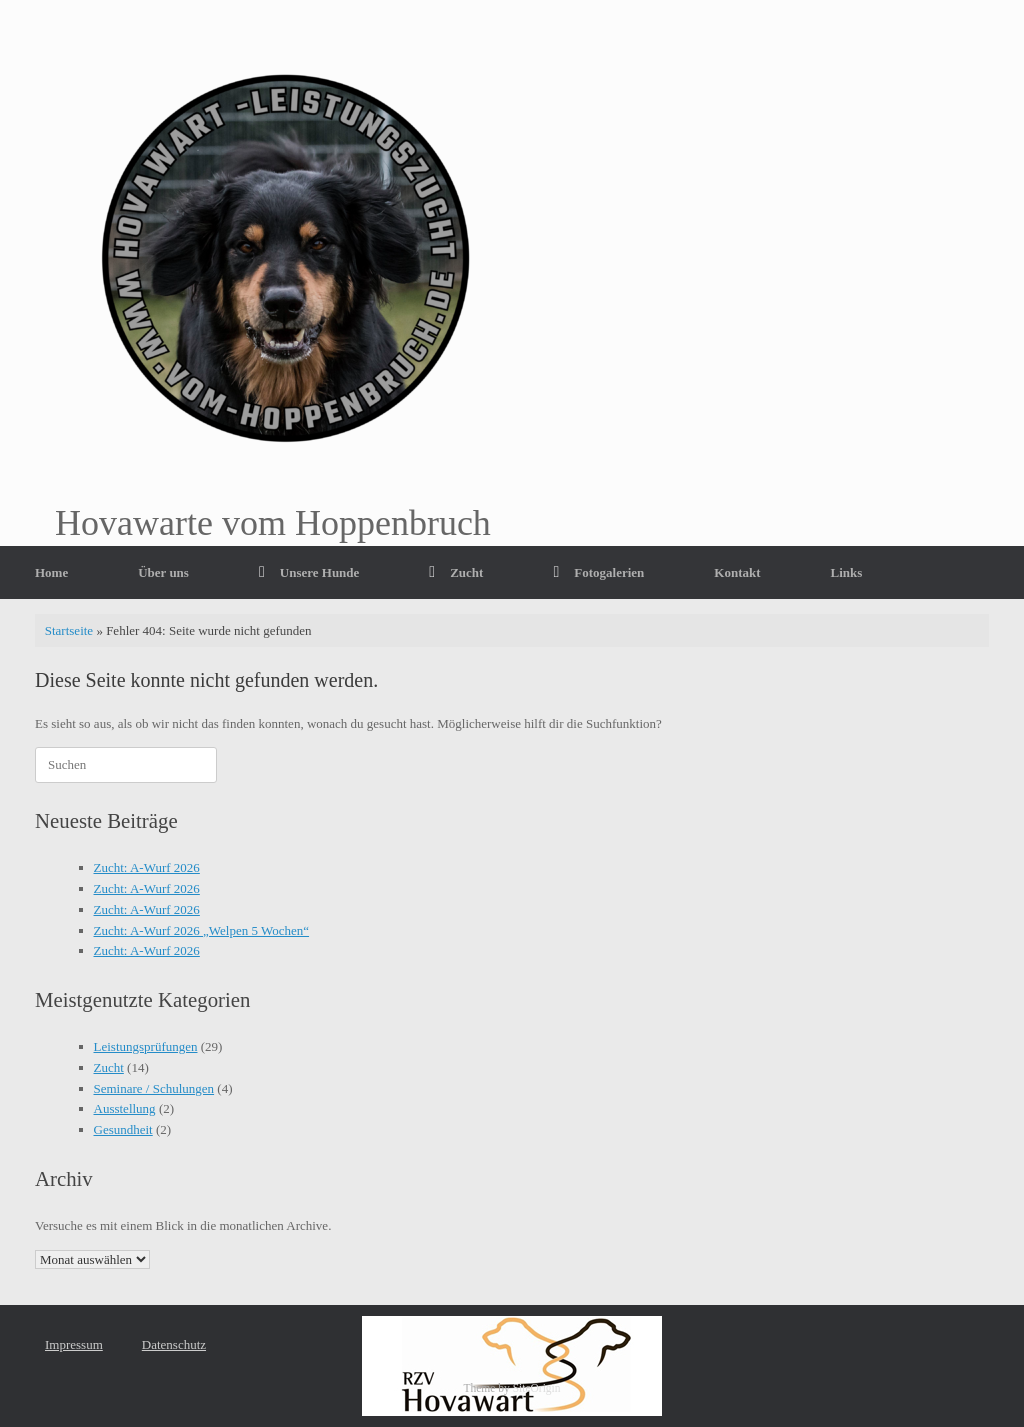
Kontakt (737, 572)
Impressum (74, 1344)
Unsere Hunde (309, 572)
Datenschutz (174, 1344)
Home (51, 572)
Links (847, 572)
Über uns (163, 572)
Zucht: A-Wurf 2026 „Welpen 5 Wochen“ (202, 930)
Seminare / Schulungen (154, 1088)
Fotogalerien (598, 572)
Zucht (456, 572)
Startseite (69, 630)
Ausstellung (125, 1108)
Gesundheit (123, 1129)
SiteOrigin (537, 1388)
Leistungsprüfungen (146, 1046)
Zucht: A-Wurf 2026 (147, 867)
